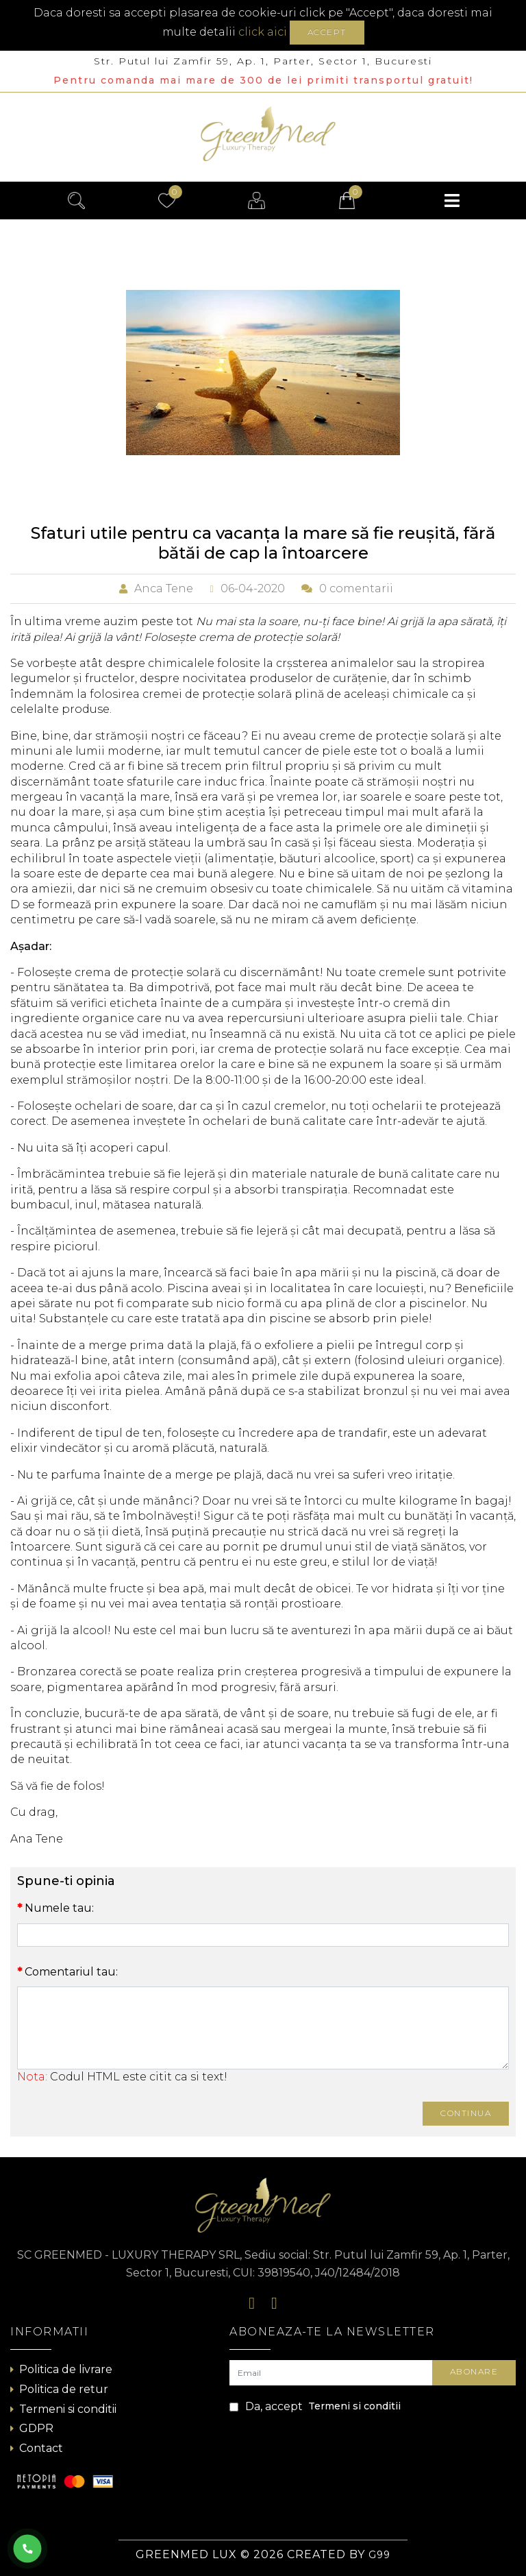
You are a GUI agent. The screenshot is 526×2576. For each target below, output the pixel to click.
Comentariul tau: (71, 1971)
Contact (36, 2448)
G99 (379, 2555)
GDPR (31, 2428)
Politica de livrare (61, 2369)
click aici (262, 31)
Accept (327, 32)
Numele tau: (59, 1908)
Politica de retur (59, 2389)
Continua (465, 2113)
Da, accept (315, 2407)
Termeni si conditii (63, 2409)
